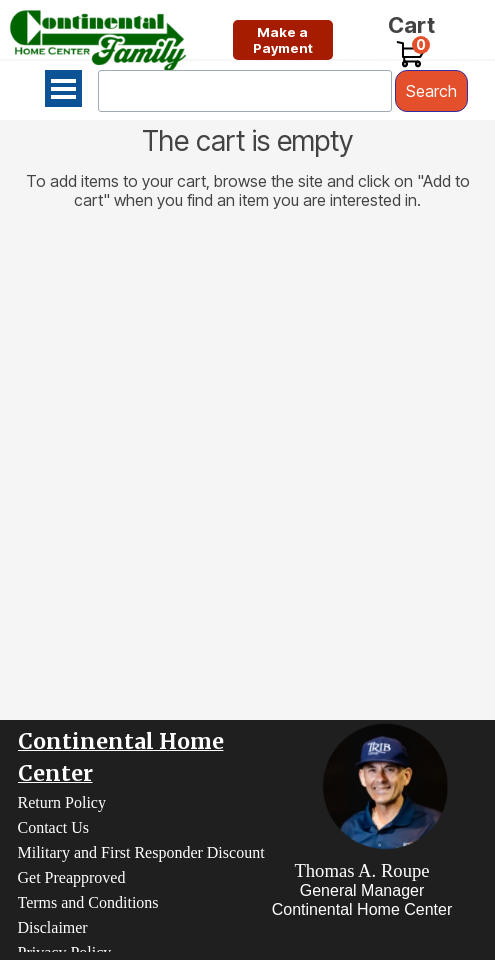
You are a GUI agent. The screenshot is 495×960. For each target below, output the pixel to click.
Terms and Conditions (88, 902)
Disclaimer (53, 927)
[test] (283, 40)
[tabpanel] (362, 889)
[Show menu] (63, 88)
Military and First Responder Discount (141, 852)
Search (431, 91)
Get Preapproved (72, 877)
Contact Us (54, 827)
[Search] (245, 91)
